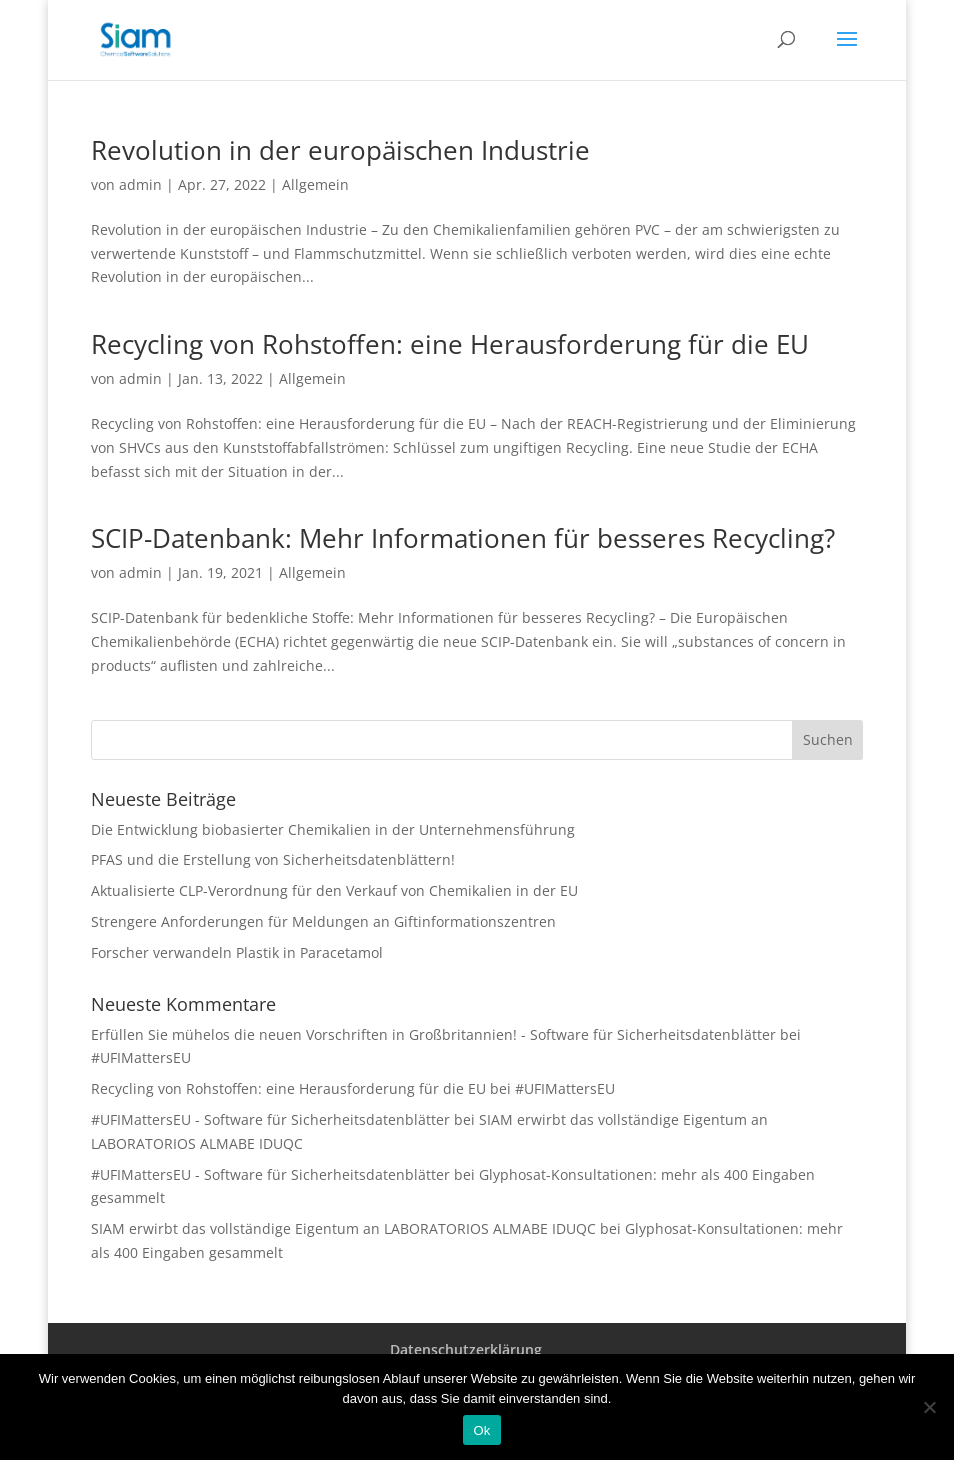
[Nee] (929, 1407)
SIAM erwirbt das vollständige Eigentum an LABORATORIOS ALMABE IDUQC (343, 1228)
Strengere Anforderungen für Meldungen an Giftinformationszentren (323, 921)
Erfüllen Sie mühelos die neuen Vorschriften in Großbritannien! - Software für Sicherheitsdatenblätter (433, 1034)
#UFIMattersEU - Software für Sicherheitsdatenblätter (270, 1119)
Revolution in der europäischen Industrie (340, 150)
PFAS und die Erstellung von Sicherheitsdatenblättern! (273, 859)
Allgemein (315, 184)
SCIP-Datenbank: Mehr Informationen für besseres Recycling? (463, 538)
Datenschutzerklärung (466, 1349)
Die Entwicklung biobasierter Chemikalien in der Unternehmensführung (333, 829)
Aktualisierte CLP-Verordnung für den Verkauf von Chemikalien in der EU (334, 890)
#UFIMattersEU (141, 1057)
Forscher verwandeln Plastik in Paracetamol (237, 952)
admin (140, 184)
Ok (481, 1430)
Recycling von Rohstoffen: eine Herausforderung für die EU (450, 344)
